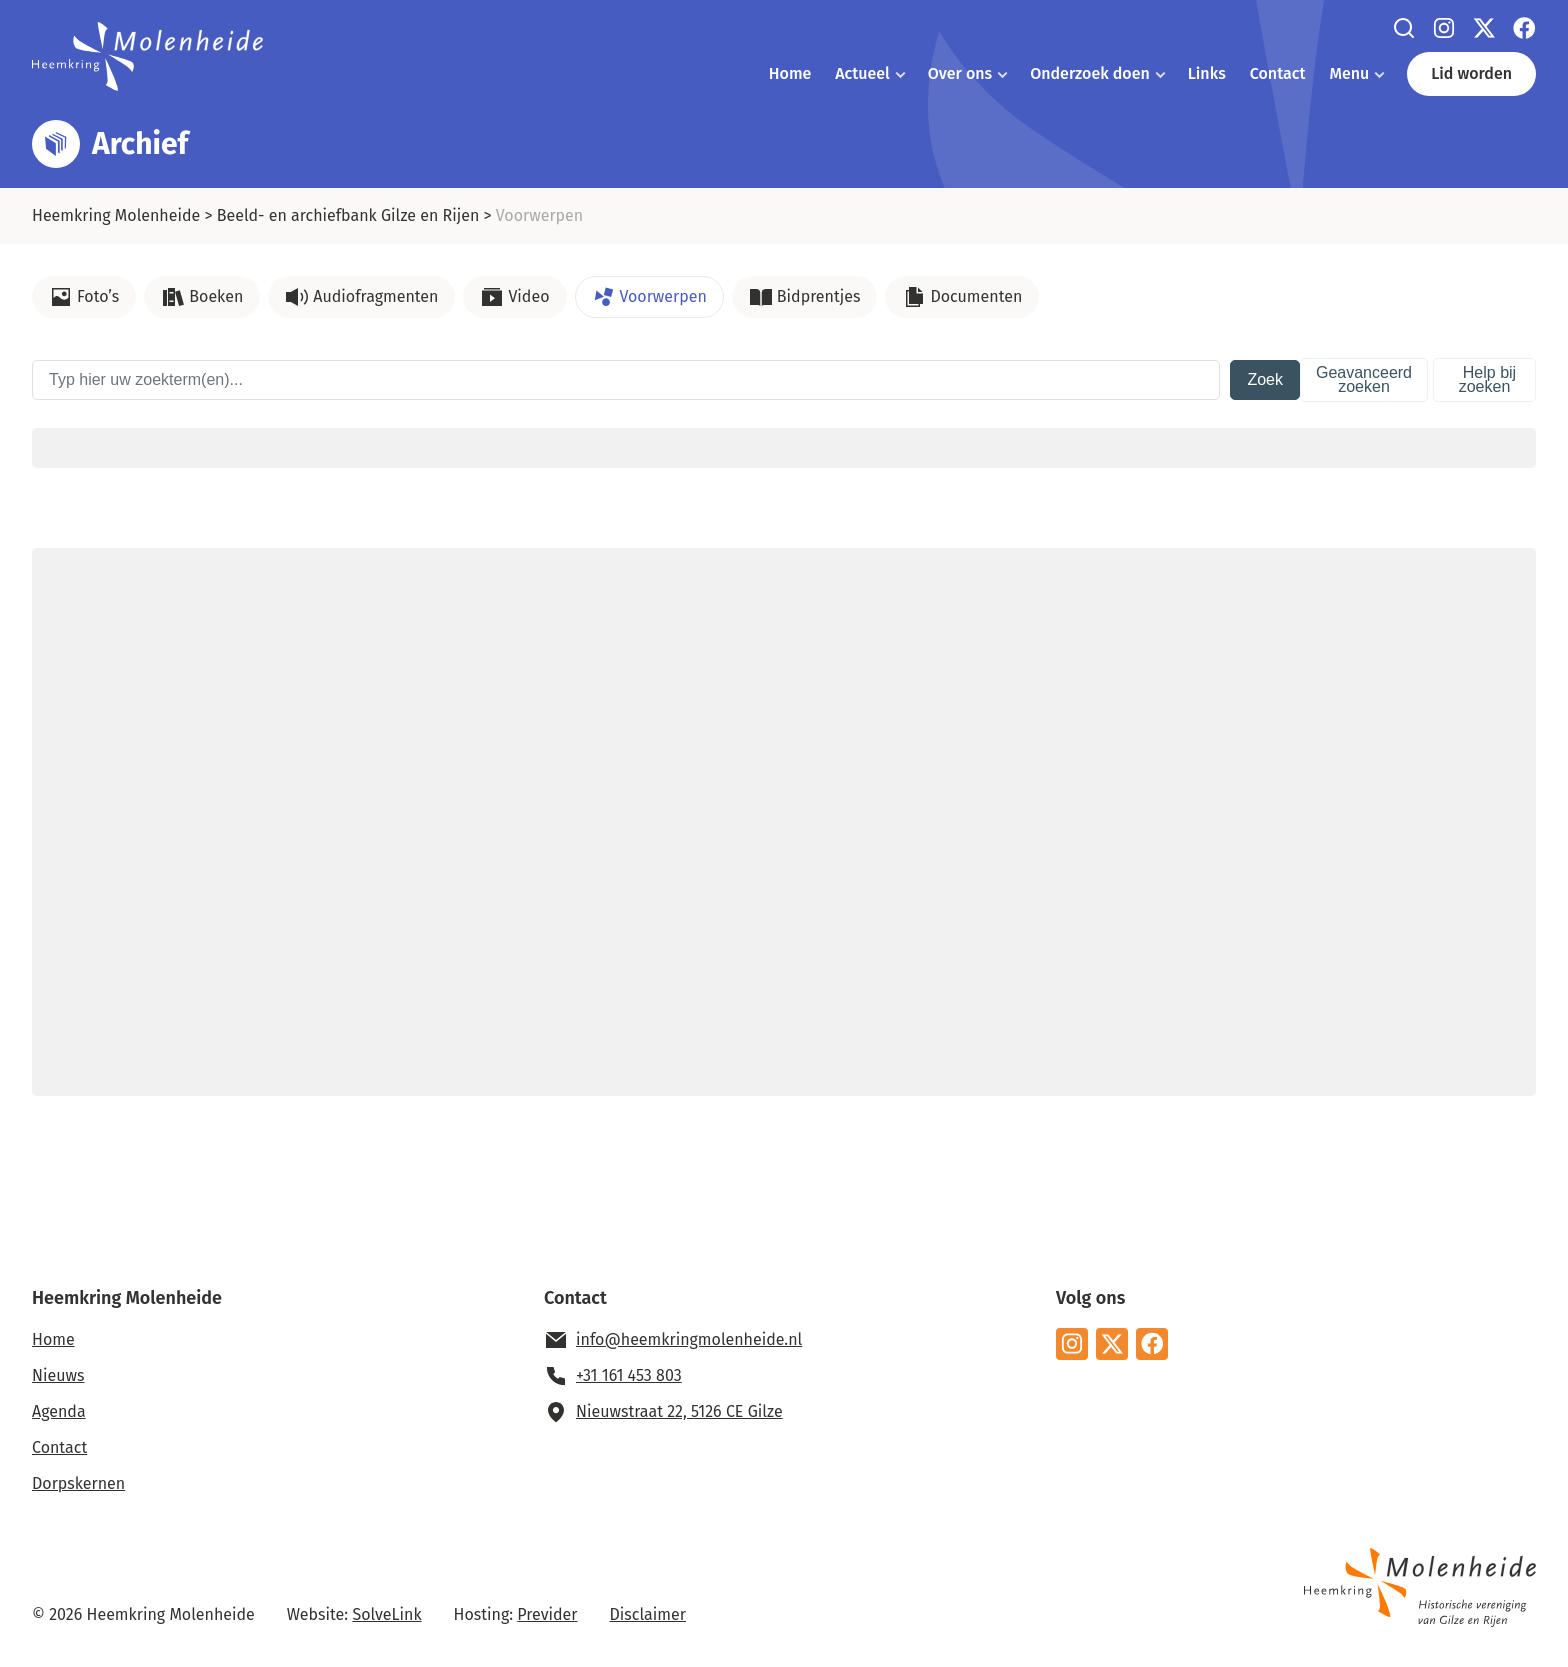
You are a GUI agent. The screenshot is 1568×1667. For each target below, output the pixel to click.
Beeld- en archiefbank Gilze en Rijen (348, 215)
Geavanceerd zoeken (1364, 379)
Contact (1278, 73)
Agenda (59, 1411)
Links (1207, 73)
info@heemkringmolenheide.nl (689, 1339)
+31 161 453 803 (629, 1375)
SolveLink (386, 1614)
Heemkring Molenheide (116, 215)
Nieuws (58, 1375)
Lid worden (1471, 73)
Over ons (960, 73)
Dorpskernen (78, 1483)
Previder (547, 1614)
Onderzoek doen (1090, 73)
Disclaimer (648, 1614)
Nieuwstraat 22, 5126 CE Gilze (679, 1411)
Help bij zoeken (1487, 379)
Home (790, 73)
